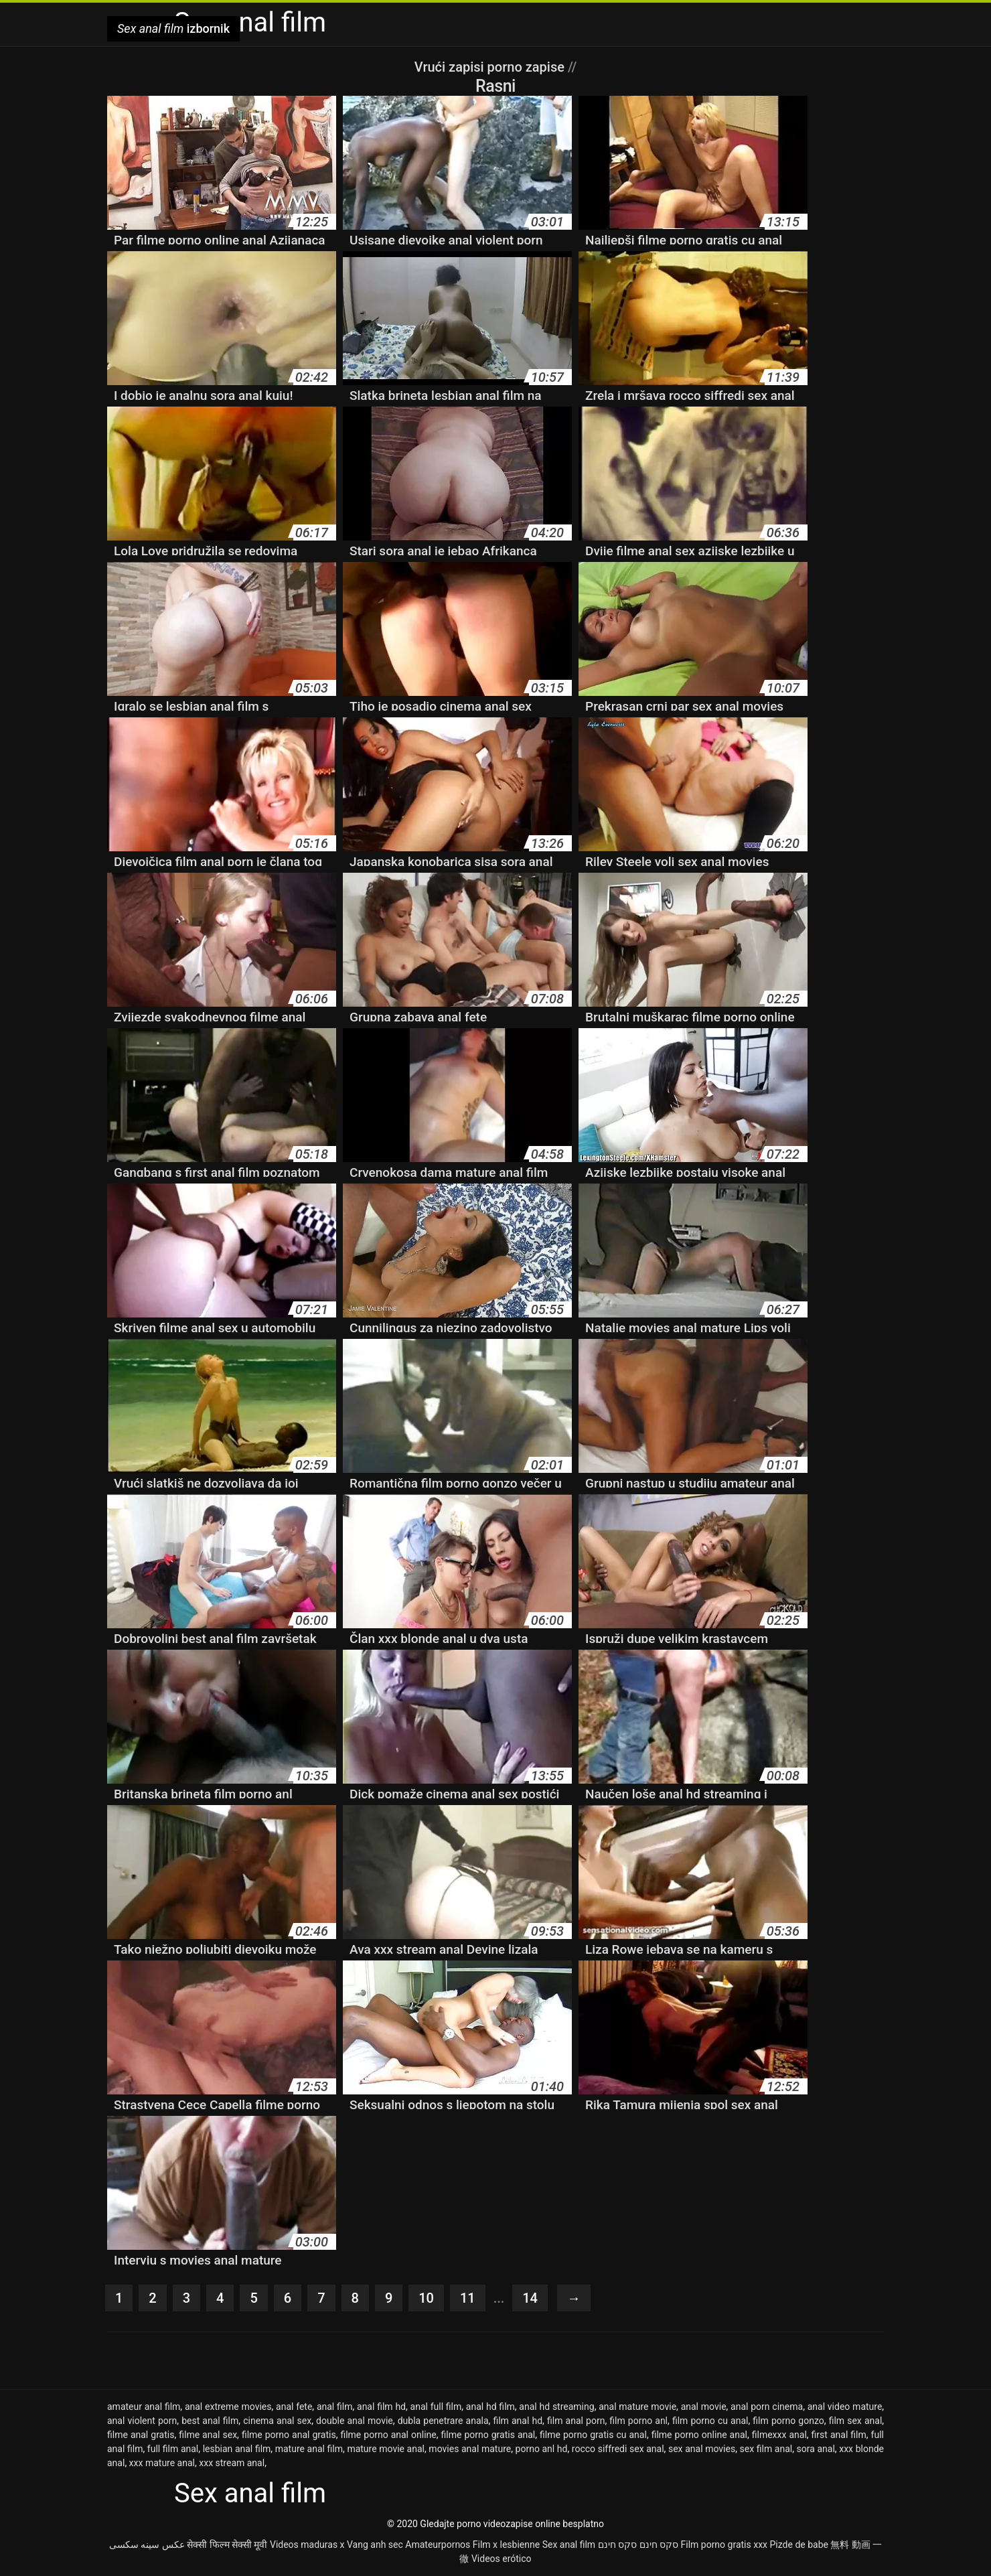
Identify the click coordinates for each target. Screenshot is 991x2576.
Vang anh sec (375, 2544)
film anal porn (576, 2420)
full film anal (172, 2448)
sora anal (816, 2448)
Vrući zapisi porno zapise (491, 67)
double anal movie (354, 2420)
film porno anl (638, 2420)
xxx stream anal (231, 2462)
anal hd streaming (556, 2406)
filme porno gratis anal (488, 2434)
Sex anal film (568, 2544)
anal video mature (845, 2406)
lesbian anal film (237, 2448)
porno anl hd (542, 2448)
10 (426, 2298)
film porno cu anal (710, 2420)
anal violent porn (142, 2420)
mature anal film (309, 2448)
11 (467, 2298)
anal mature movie (637, 2406)
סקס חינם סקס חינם (638, 2544)
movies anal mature (470, 2448)
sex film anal (766, 2448)
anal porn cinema (767, 2406)
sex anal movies (701, 2448)
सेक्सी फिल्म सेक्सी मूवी (227, 2544)
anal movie (704, 2406)
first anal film (839, 2434)
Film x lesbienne (506, 2544)
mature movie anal (386, 2448)
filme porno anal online (388, 2434)
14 (530, 2298)
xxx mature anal (162, 2462)
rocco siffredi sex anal (618, 2448)
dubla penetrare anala (443, 2420)
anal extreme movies (228, 2406)
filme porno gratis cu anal (593, 2434)
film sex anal (856, 2420)
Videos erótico (501, 2558)
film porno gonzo (788, 2420)
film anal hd (517, 2420)
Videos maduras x (307, 2544)
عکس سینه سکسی (147, 2544)
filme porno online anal (699, 2434)
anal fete (294, 2406)
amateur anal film (143, 2406)
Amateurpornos (437, 2544)
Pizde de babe (799, 2544)
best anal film (209, 2420)
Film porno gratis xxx (723, 2544)
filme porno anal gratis (289, 2434)
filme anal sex (208, 2434)
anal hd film (490, 2406)
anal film (335, 2406)
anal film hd (381, 2406)
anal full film (436, 2406)
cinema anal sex (277, 2420)
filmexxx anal (779, 2434)
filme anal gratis (140, 2434)
